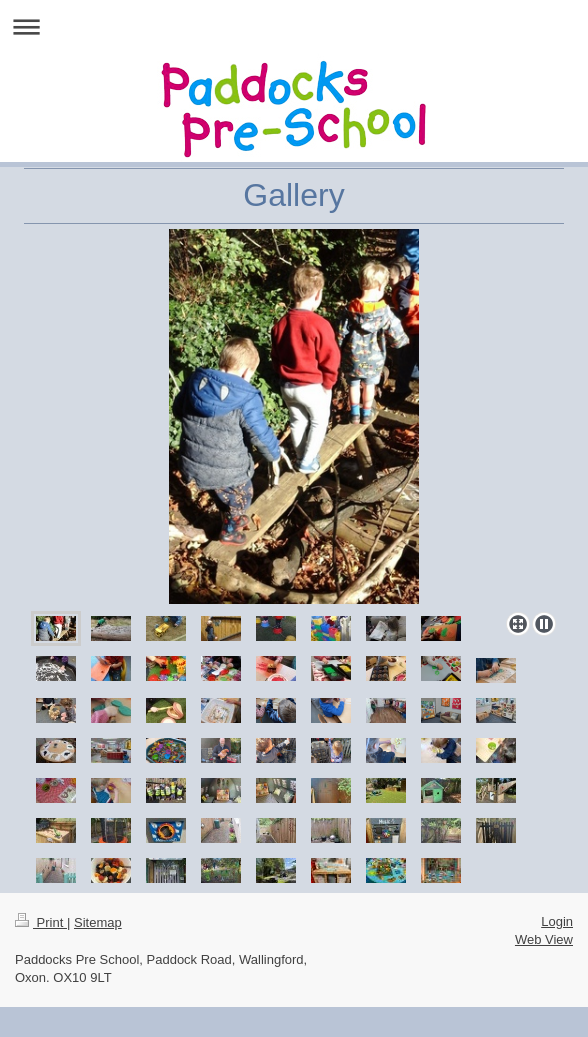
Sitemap (98, 922)
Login (557, 921)
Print (41, 922)
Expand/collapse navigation (294, 26)
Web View (544, 939)
